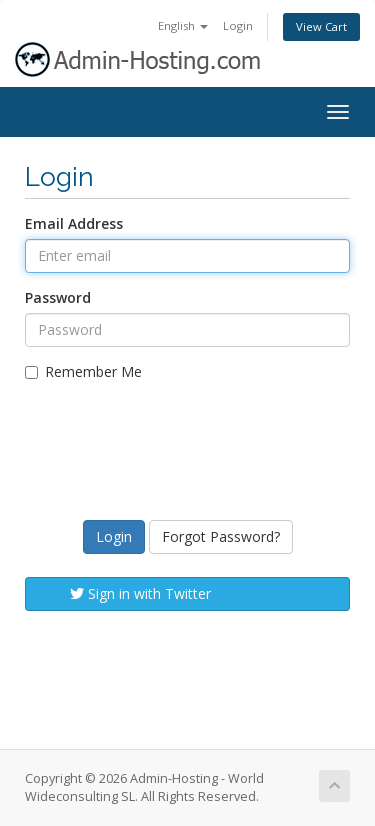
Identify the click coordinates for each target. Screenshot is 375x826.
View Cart (321, 26)
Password (58, 297)
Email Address (74, 223)
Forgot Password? (221, 536)
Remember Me (83, 371)
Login (238, 25)
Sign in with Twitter (140, 593)
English (183, 25)
